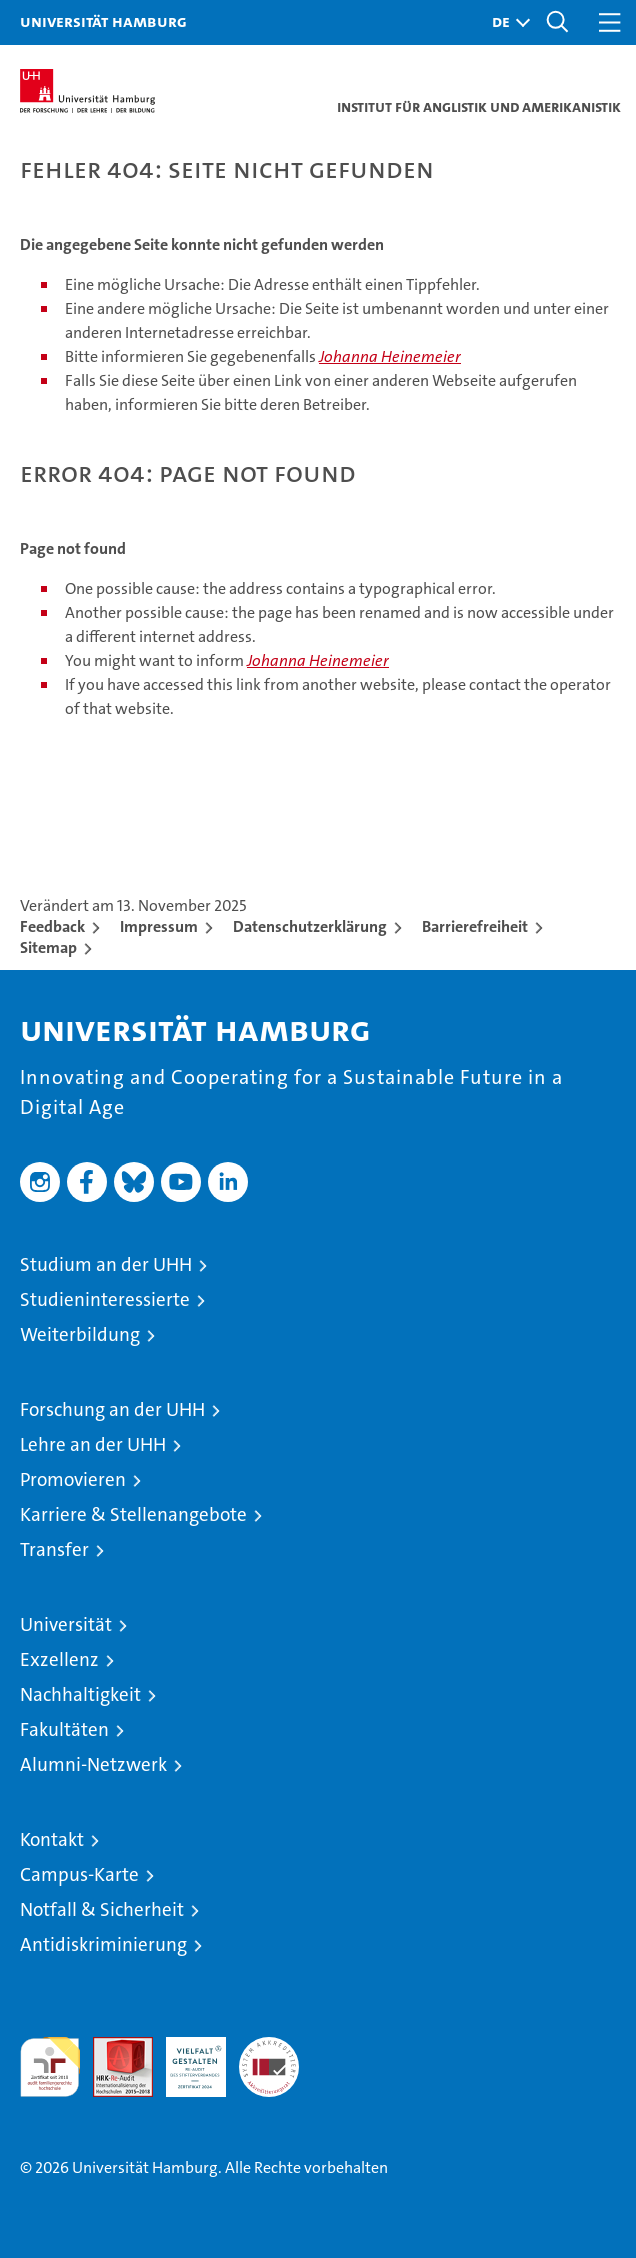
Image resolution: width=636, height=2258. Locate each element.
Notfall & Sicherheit (102, 1909)
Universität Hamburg (103, 21)
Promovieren (73, 1479)
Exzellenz (59, 1659)
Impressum (159, 926)
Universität (66, 1624)
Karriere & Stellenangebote (133, 1514)
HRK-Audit (185, 2058)
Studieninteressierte (105, 1299)
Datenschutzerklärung (310, 926)
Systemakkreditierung (269, 2047)
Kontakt (52, 1839)
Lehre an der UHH (93, 1444)
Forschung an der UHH (112, 1409)
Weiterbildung (80, 1334)
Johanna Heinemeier (390, 356)
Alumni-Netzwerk (93, 1764)
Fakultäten (64, 1729)
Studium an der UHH (106, 1264)
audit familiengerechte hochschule (50, 2067)
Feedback (52, 926)
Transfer (54, 1549)
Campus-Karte (79, 1874)
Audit (112, 2047)
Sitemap (48, 947)
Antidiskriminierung (103, 1944)
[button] (506, 22)
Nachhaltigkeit (80, 1694)
